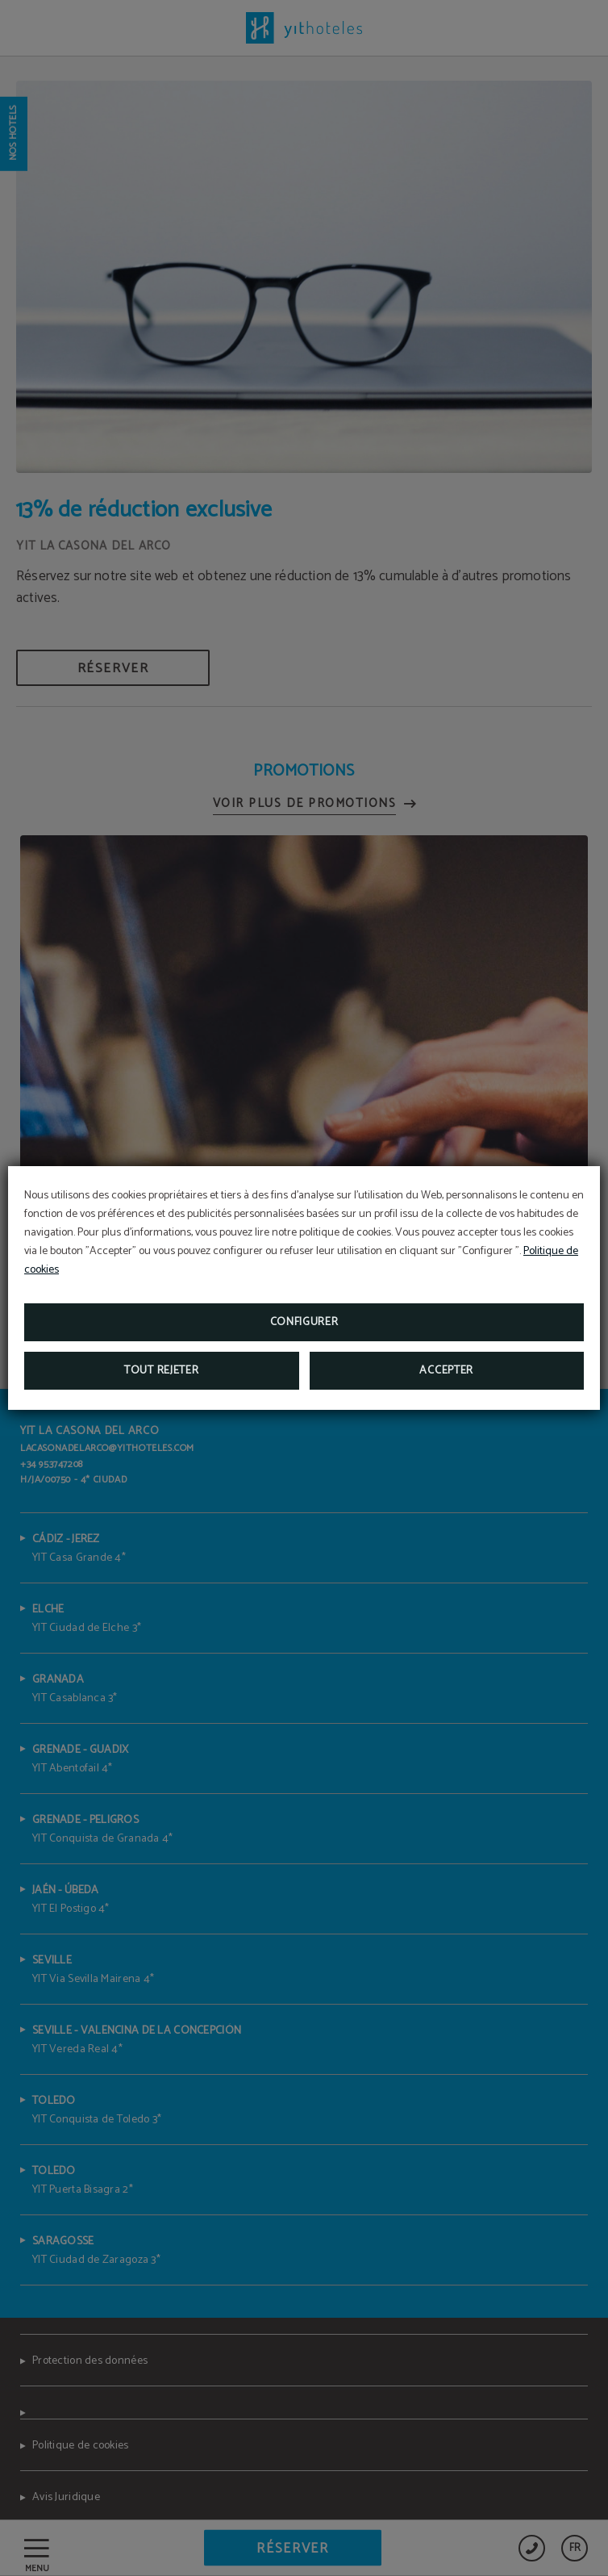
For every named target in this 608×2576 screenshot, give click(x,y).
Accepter (446, 1370)
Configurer (304, 1322)
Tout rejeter (161, 1370)
